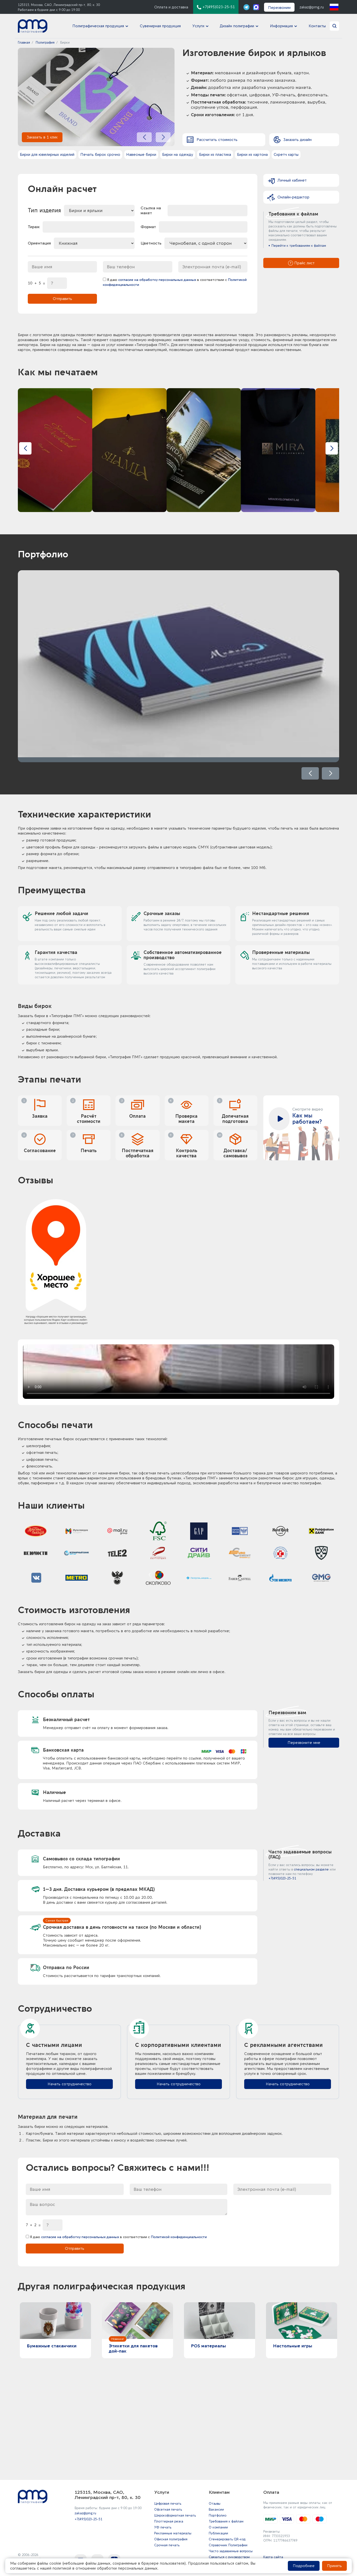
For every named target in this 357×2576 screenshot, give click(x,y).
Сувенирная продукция (160, 26)
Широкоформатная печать (175, 2515)
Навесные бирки (141, 154)
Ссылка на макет (151, 210)
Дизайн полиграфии (237, 26)
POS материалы (208, 2354)
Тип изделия (44, 210)
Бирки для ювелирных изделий (47, 154)
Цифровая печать (167, 2503)
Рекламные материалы (172, 2533)
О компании (218, 2527)
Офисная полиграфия (170, 2539)
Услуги (198, 26)
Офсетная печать (168, 2509)
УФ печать (162, 2527)
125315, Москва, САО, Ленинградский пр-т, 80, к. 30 (59, 5)
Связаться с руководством (229, 2557)
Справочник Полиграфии (228, 2545)
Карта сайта (273, 2557)
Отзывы (214, 2503)
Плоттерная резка (168, 2521)
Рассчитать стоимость (217, 139)
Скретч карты (286, 154)
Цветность (151, 243)
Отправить (62, 299)
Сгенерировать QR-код (227, 2539)
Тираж (34, 227)
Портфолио (217, 2515)
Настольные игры (293, 2354)
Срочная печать (166, 2545)
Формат (148, 227)
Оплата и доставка (171, 7)
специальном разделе (311, 1871)
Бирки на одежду (177, 154)
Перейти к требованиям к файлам (298, 245)
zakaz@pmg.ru (311, 7)
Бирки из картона (252, 154)
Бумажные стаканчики (52, 2354)
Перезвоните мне (304, 1742)
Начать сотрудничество (69, 2091)
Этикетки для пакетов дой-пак (134, 2357)
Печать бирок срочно (100, 154)
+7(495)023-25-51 (282, 1880)
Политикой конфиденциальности (179, 2245)
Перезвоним (279, 7)
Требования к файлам (226, 2521)
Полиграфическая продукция (98, 26)
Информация (281, 26)
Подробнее (304, 2566)
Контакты (317, 26)
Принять (334, 2566)
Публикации (218, 2533)
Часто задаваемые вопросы (231, 2551)
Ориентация (39, 243)
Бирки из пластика (215, 154)
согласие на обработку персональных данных (157, 280)
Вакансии (216, 2509)
